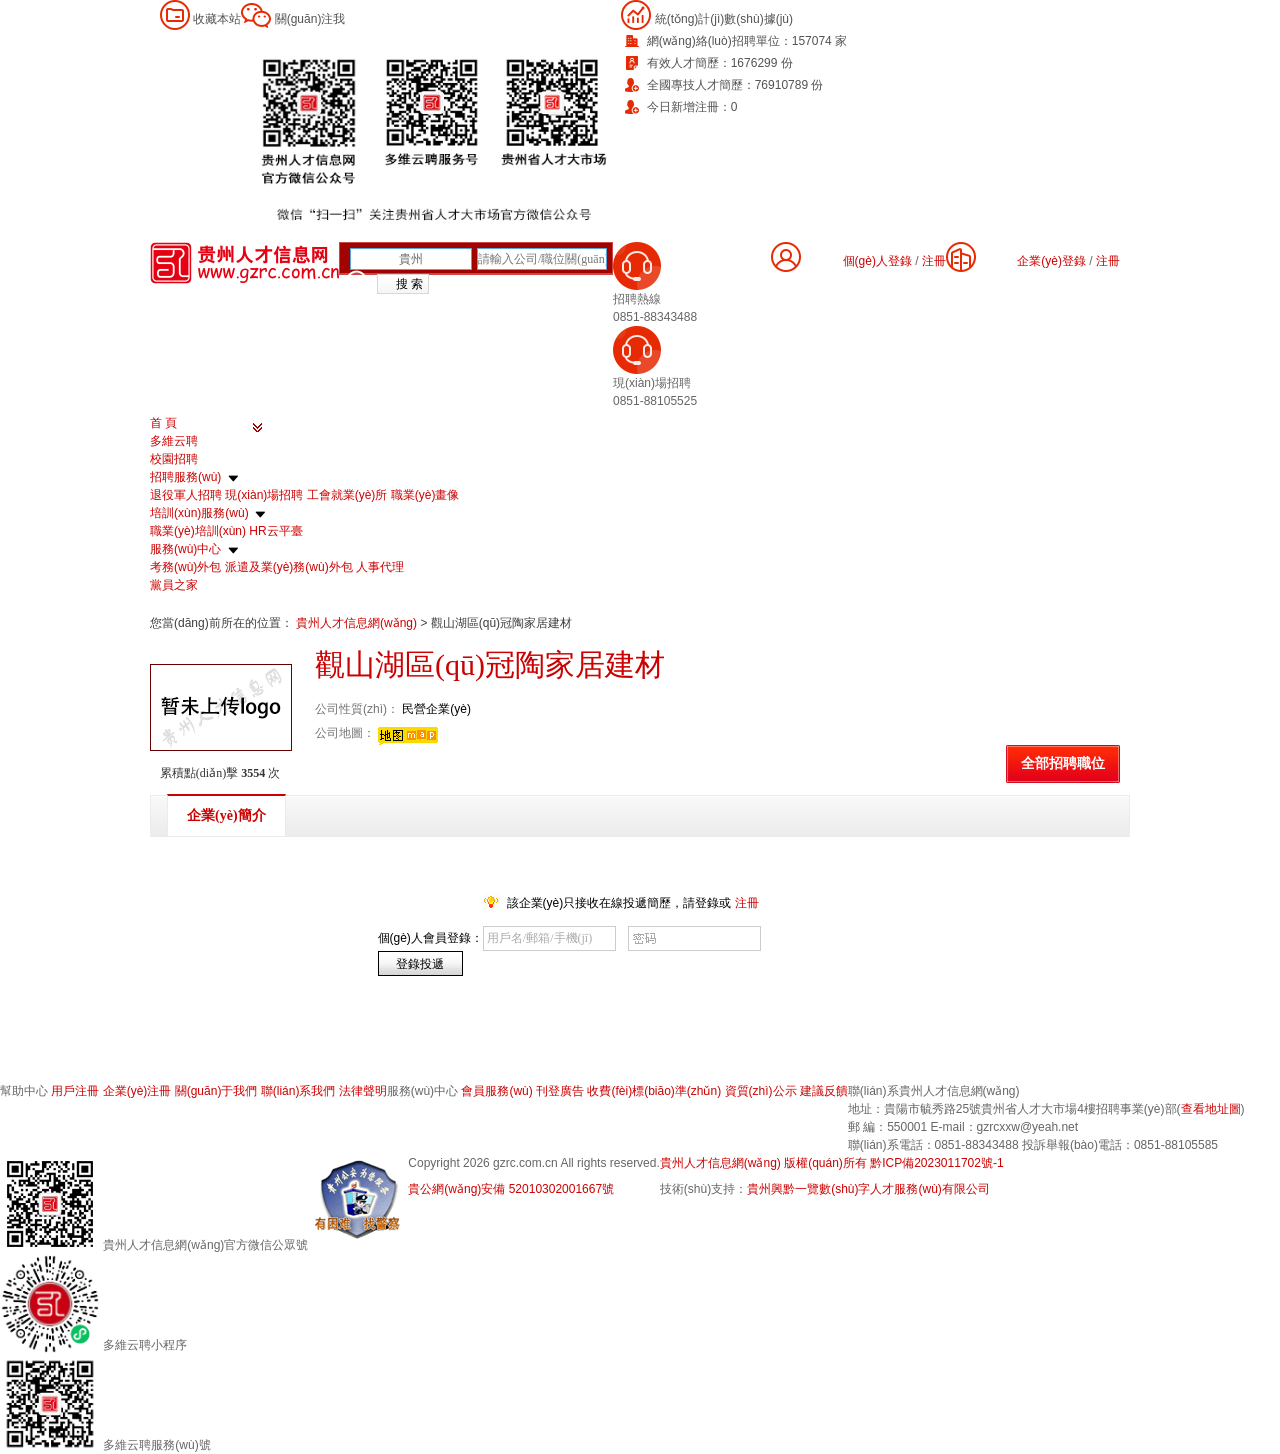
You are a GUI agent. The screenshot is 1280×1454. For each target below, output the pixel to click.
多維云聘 (174, 441)
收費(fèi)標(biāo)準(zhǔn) (654, 1091)
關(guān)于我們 (216, 1091)
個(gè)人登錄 (877, 261)
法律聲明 (363, 1091)
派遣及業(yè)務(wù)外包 (289, 567)
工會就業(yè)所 (347, 495)
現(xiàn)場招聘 (264, 495)
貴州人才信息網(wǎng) (358, 623)
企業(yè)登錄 (1051, 261)
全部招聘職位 (1063, 763)
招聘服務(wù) (185, 477)
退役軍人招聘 (186, 495)
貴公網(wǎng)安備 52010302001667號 (511, 1189)
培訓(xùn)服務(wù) (199, 513)
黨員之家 (174, 585)
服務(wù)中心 (185, 549)
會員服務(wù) (496, 1091)
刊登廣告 (560, 1091)
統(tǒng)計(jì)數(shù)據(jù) (724, 19)
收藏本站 (217, 19)
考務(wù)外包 (185, 567)
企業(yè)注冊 (137, 1091)
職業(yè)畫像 (425, 495)
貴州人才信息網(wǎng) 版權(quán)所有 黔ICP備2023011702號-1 (832, 1163)
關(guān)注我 (310, 19)
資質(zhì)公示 (761, 1091)
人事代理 (380, 567)
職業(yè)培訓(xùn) (198, 531)
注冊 (1108, 261)
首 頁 (163, 423)
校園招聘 (174, 459)
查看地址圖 (1211, 1109)
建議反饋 (824, 1091)
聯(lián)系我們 (298, 1091)
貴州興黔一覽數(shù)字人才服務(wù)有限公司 (868, 1189)
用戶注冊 (75, 1091)
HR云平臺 (275, 531)
